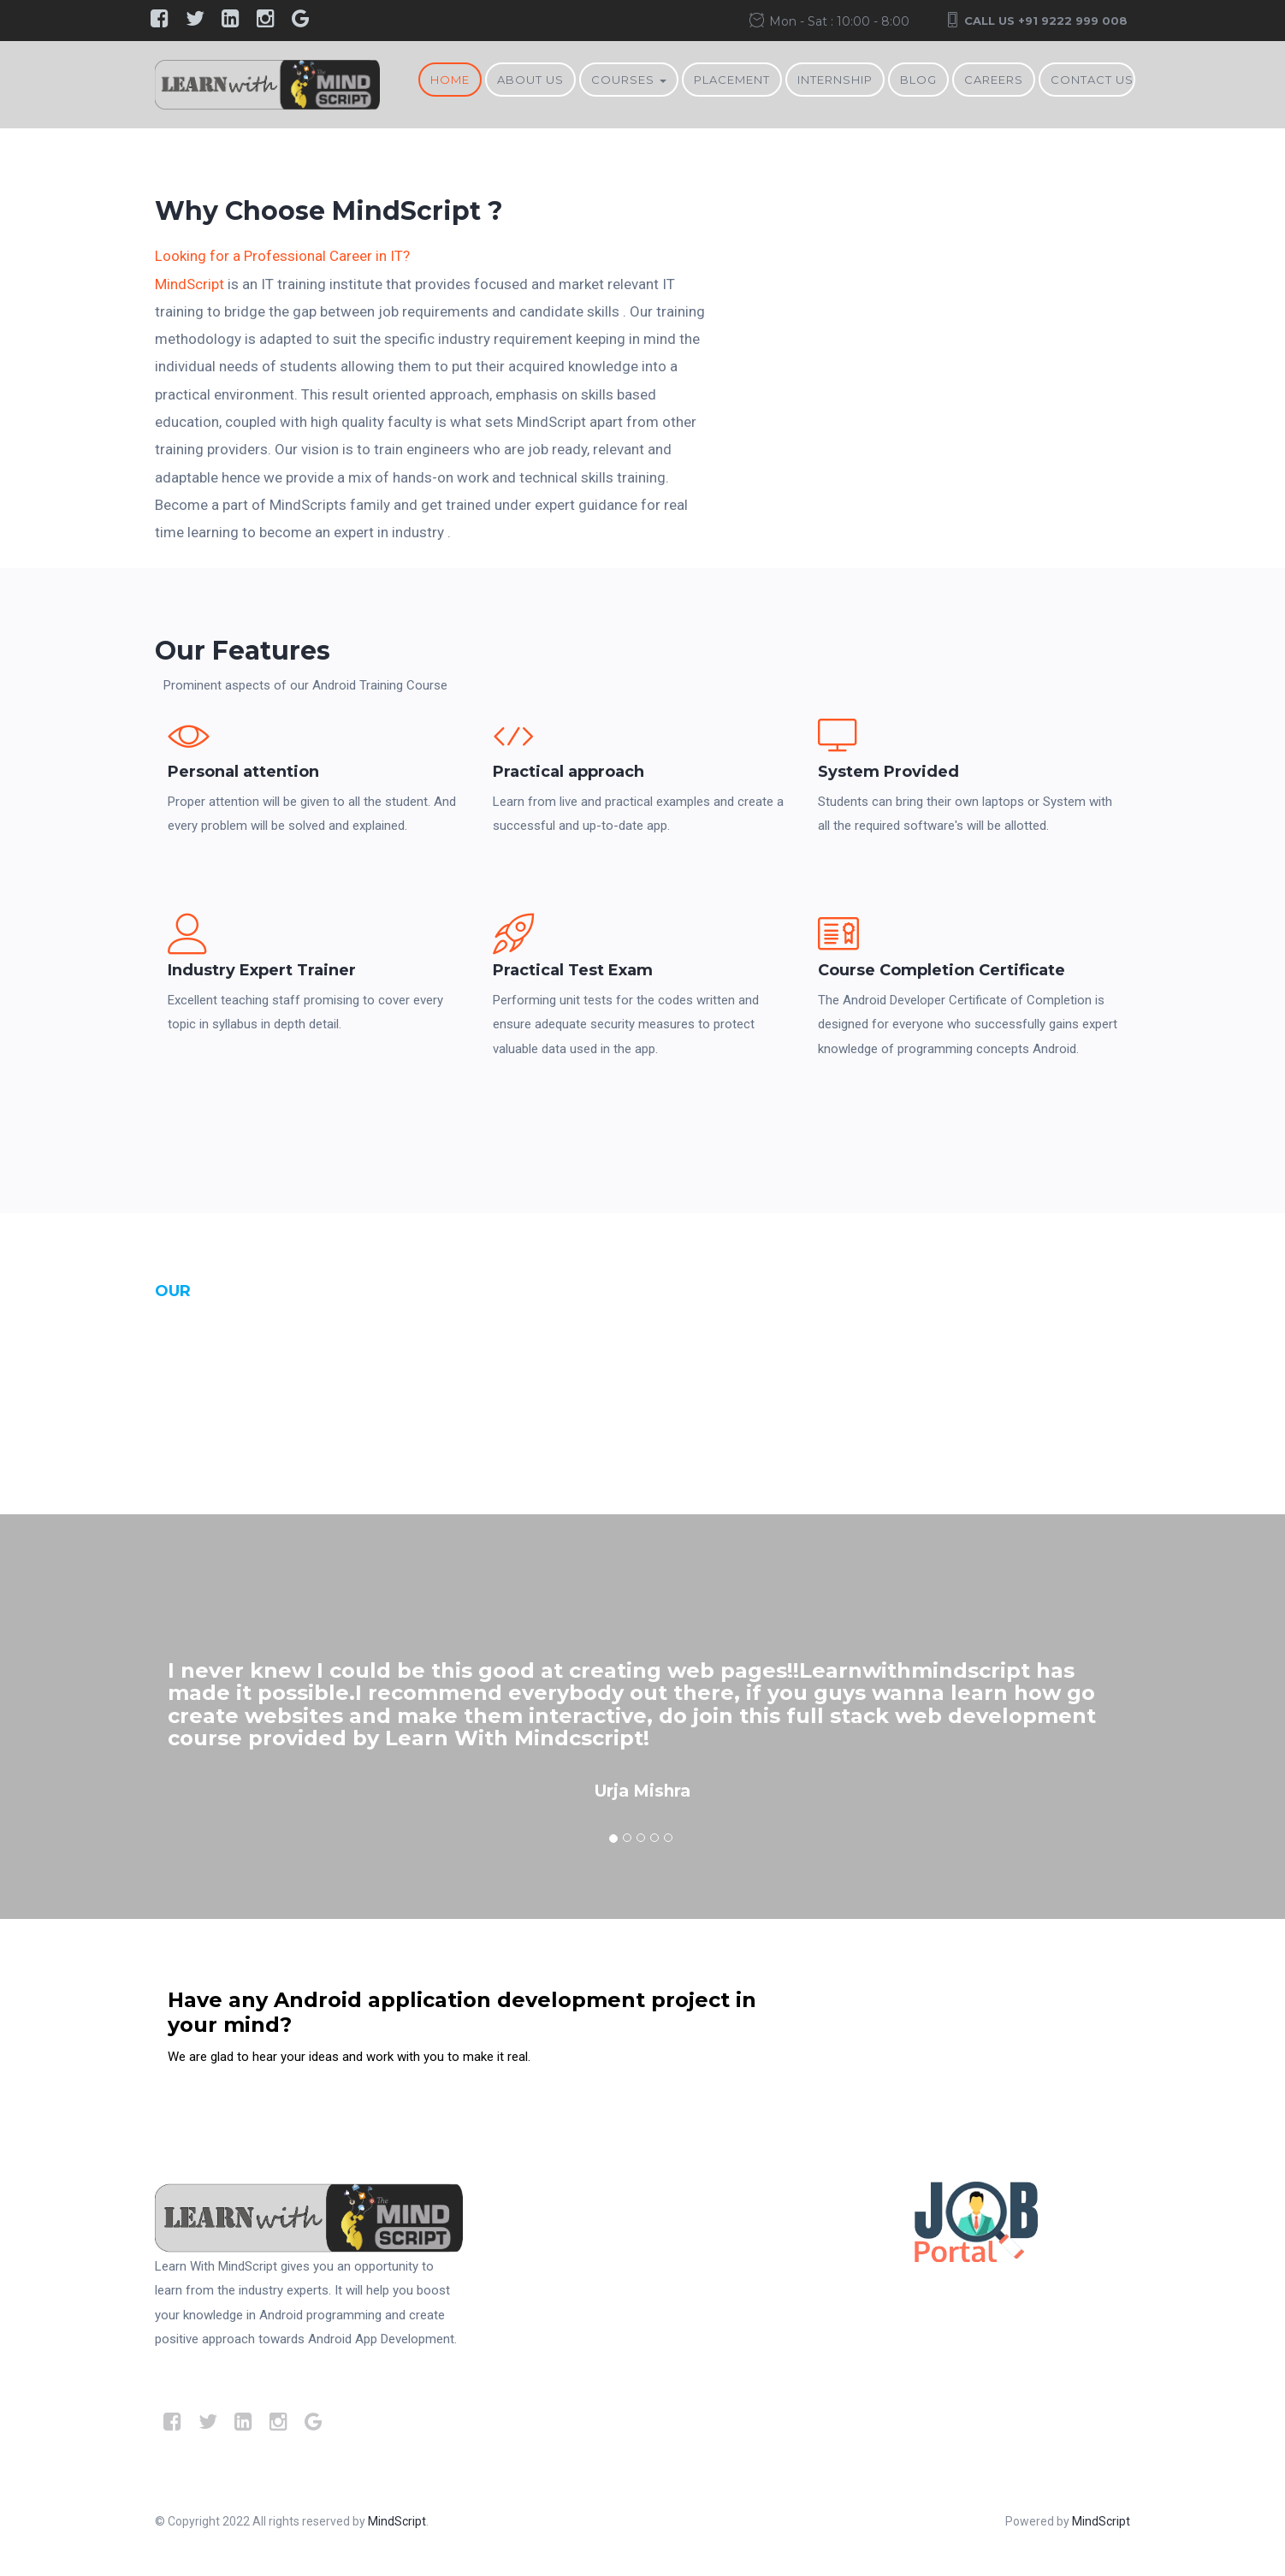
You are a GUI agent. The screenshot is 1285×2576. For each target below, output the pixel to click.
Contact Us (1092, 79)
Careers (993, 79)
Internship (835, 79)
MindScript (189, 284)
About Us (530, 79)
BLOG (918, 79)
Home (450, 79)
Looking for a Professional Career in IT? (282, 255)
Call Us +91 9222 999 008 (1046, 20)
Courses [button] (628, 79)
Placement (732, 79)
